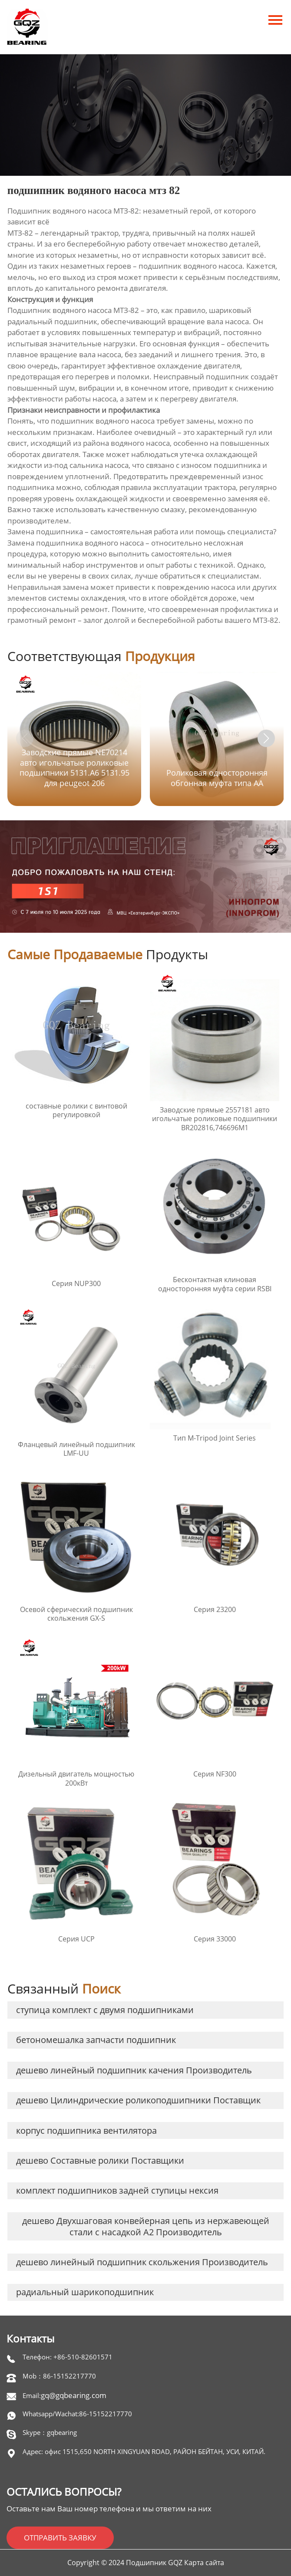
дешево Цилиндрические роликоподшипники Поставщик (138, 2100)
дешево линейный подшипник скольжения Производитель (142, 2262)
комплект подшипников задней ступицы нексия (117, 2190)
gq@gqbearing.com (73, 2395)
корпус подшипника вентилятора (86, 2130)
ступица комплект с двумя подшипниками (105, 2010)
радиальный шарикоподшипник (85, 2292)
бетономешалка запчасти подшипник (96, 2040)
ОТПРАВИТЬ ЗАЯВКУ (60, 2538)
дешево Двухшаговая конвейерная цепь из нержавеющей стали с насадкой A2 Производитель (145, 2226)
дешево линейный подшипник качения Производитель (134, 2070)
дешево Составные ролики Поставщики (100, 2160)
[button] (266, 738)
